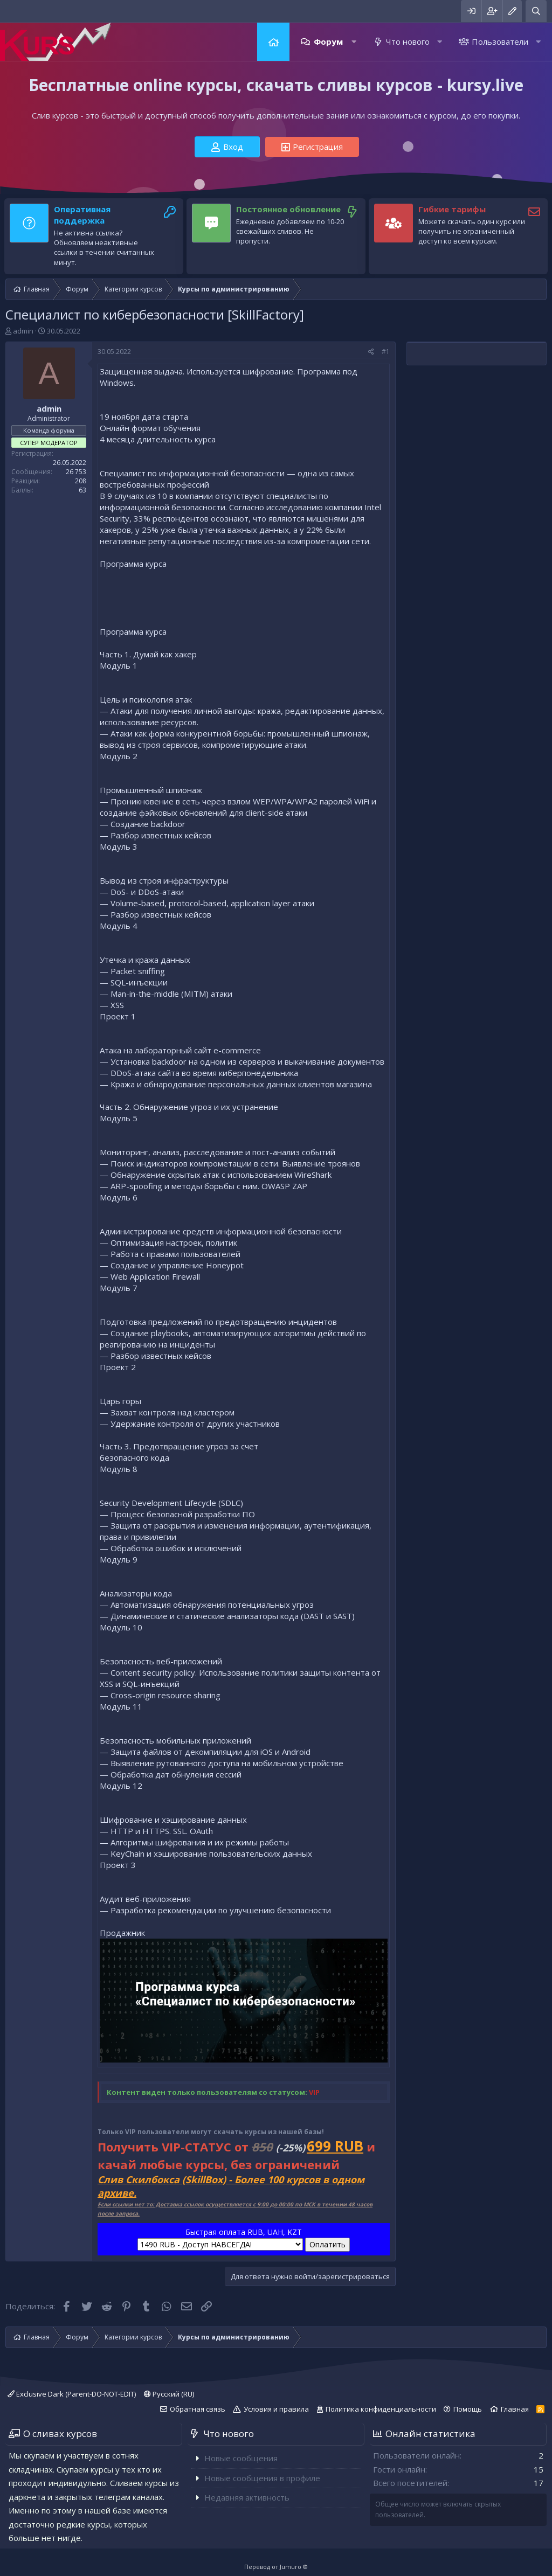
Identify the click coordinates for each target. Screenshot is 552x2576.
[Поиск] (536, 11)
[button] (354, 42)
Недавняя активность (246, 2497)
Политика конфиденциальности (381, 2409)
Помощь (467, 2409)
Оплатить (327, 2244)
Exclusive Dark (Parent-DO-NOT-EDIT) (72, 2394)
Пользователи (500, 41)
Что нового (408, 41)
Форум (328, 41)
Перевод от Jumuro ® (276, 2567)
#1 (386, 351)
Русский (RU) (169, 2394)
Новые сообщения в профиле (262, 2478)
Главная (273, 42)
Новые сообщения (241, 2458)
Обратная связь (197, 2409)
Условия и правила (276, 2409)
